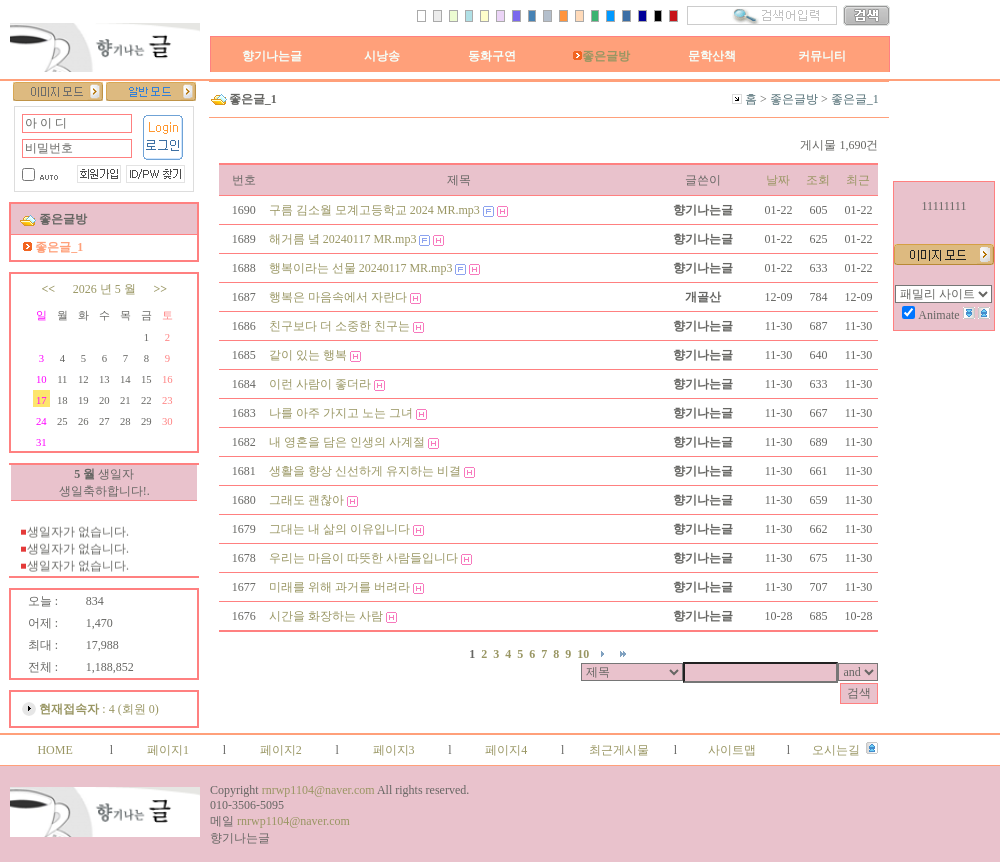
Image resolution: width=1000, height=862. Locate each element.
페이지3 (394, 750)
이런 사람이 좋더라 (320, 384)
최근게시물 (619, 750)
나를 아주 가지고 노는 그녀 (341, 413)
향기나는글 (272, 56)
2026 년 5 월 (104, 289)
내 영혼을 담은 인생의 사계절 (347, 442)
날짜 (778, 180)
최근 (858, 180)
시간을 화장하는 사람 (326, 616)
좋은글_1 (855, 99)
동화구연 (492, 56)
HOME (54, 750)
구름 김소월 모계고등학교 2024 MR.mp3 (374, 210)
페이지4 (506, 750)
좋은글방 (601, 56)
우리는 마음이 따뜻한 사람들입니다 (363, 558)
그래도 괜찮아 (306, 500)
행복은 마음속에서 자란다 (338, 297)
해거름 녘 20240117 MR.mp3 (343, 239)
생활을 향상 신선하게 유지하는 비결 (365, 471)
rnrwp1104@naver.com (318, 790)
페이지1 (168, 750)
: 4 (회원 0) (98, 709)
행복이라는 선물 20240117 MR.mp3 (361, 268)
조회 (818, 180)
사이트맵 (732, 750)
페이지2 (281, 750)
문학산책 (712, 56)
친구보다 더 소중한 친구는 (339, 326)
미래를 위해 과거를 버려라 (339, 587)
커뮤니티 (822, 56)
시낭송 (382, 56)
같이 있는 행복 (308, 355)
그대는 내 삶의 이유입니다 (339, 529)
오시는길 (836, 750)
